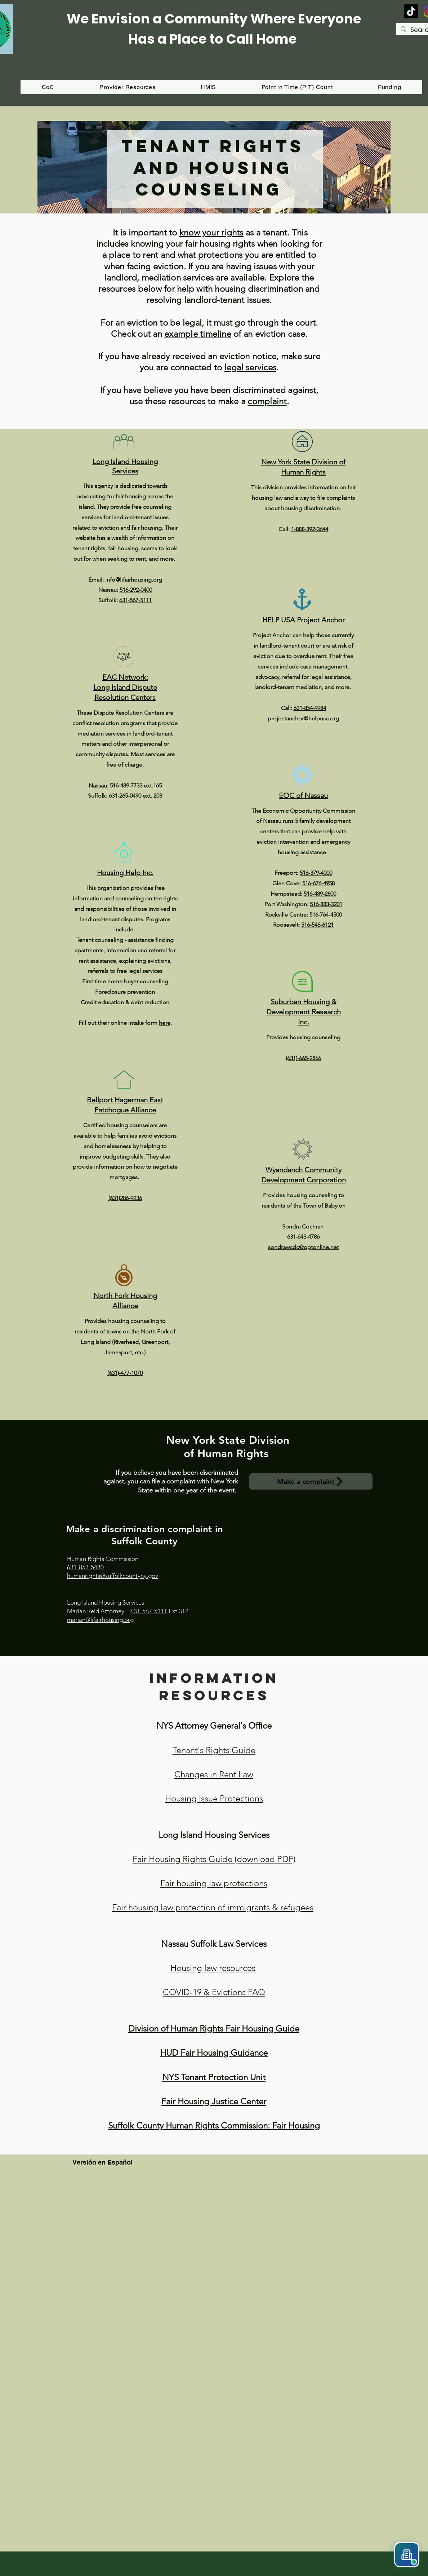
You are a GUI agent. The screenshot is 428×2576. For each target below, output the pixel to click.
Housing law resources (212, 1968)
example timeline (197, 333)
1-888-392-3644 (309, 529)
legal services (250, 367)
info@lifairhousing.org (133, 579)
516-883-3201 (326, 904)
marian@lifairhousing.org (100, 1619)
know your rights (211, 232)
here (164, 1022)
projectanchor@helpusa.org (303, 718)
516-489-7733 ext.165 (136, 785)
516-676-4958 (318, 883)
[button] (389, 87)
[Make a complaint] (311, 1481)
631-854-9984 (310, 708)
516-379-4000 (316, 872)
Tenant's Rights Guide (214, 1750)
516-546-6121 (317, 924)
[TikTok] (411, 11)
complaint (267, 401)
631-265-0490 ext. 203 (135, 795)
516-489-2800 (320, 893)
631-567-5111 (135, 600)
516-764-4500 (325, 914)
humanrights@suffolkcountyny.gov (112, 1575)
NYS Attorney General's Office (214, 1725)
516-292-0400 (136, 589)
